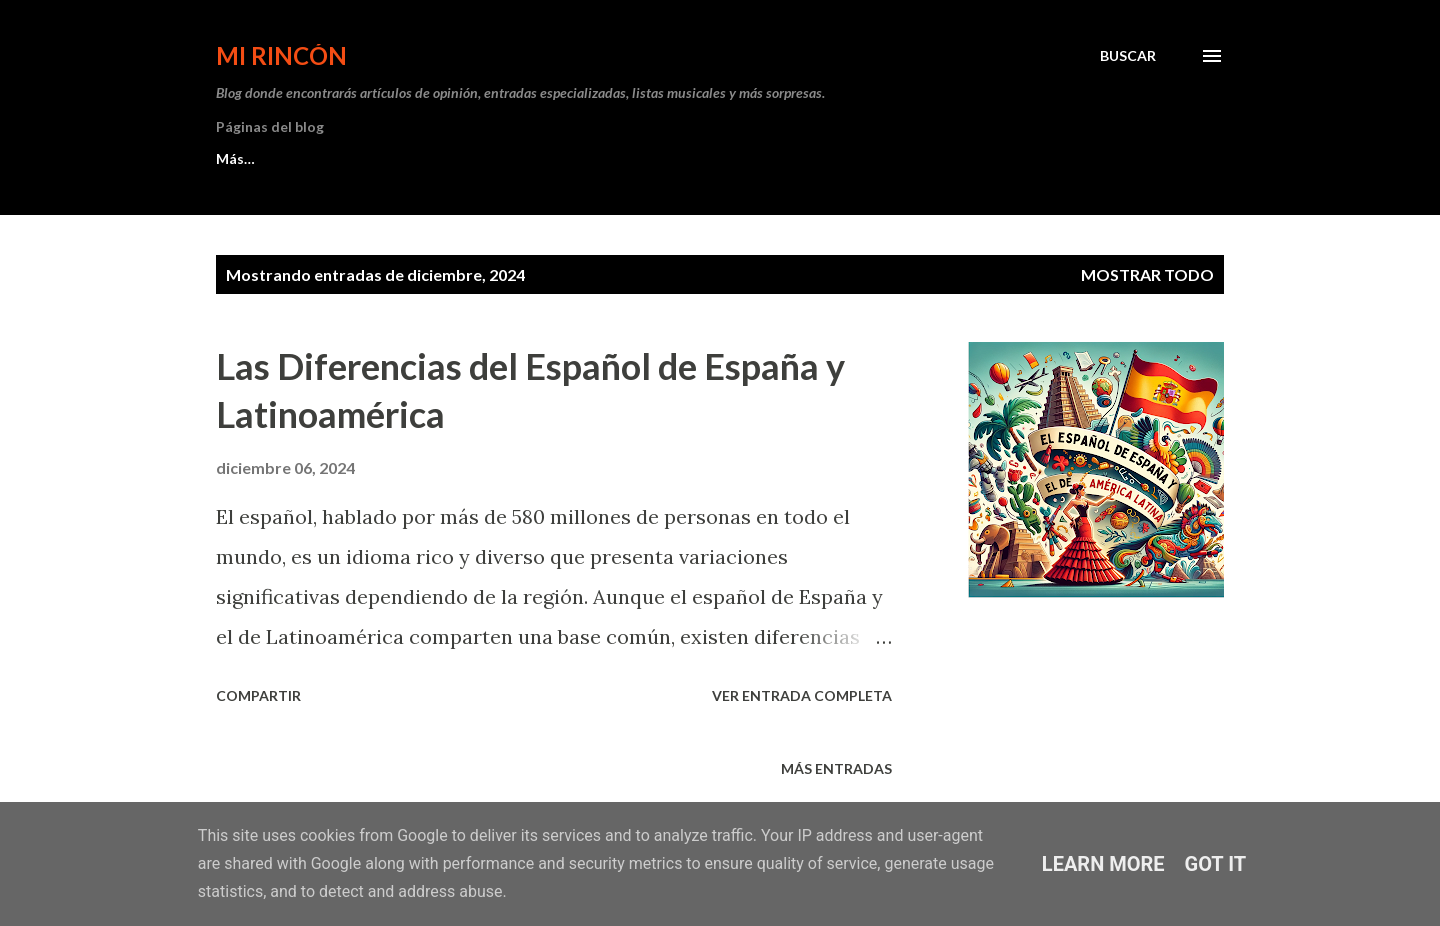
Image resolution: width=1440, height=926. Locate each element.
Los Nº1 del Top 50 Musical (304, 158)
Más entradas (836, 768)
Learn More (1103, 864)
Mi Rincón (281, 55)
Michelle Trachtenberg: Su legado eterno (587, 158)
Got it (1216, 864)
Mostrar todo (1147, 274)
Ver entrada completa (802, 695)
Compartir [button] (258, 695)
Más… (801, 158)
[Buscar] (1128, 56)
